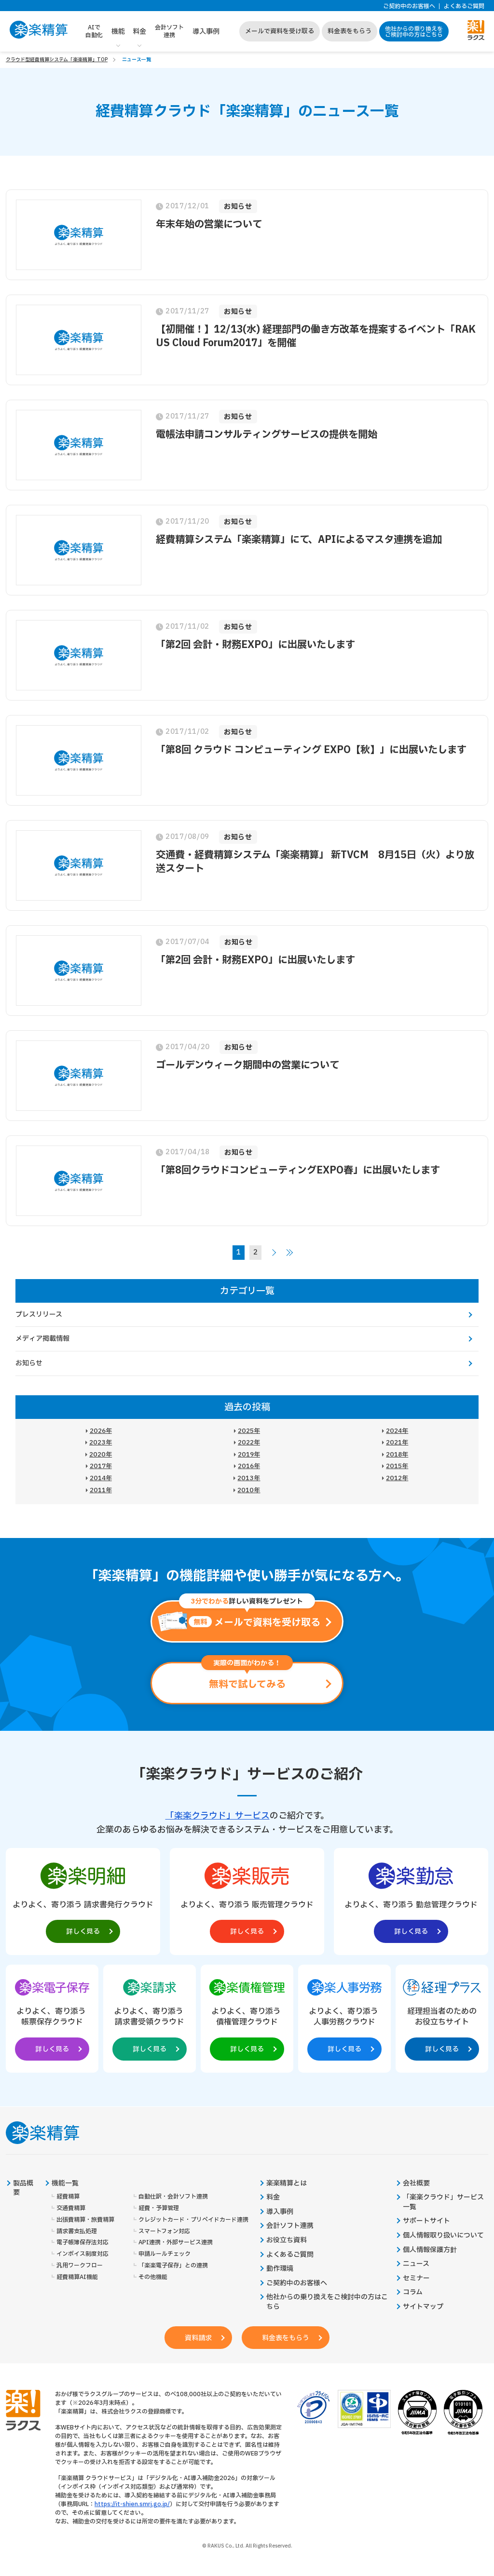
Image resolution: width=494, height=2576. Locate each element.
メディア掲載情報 (42, 1339)
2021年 (397, 1442)
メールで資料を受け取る (279, 31)
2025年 (249, 1431)
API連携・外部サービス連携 (175, 2243)
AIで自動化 (94, 31)
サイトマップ (423, 2307)
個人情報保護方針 (430, 2250)
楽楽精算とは (286, 2183)
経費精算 (68, 2197)
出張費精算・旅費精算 (85, 2220)
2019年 (249, 1454)
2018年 (397, 1454)
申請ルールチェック (164, 2254)
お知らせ (28, 1363)
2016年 (249, 1466)
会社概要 (416, 2183)
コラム (413, 2292)
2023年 (100, 1442)
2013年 (248, 1478)
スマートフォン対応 (164, 2231)
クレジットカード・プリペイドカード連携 (193, 2220)
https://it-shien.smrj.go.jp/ (132, 2504)
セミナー (416, 2278)
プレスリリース (38, 1314)
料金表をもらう (349, 31)
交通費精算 (70, 2208)
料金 (139, 32)
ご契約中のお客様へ (409, 6)
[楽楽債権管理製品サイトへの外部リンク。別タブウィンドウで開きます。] (247, 2016)
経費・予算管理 (158, 2208)
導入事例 (206, 32)
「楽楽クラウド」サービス (217, 1815)
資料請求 (198, 2338)
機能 (118, 32)
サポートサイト (426, 2221)
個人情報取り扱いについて (443, 2235)
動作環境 (279, 2269)
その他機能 (152, 2277)
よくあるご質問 (464, 6)
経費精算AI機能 (77, 2277)
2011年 (101, 1490)
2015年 (397, 1466)
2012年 (397, 1478)
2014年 (101, 1478)
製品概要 (23, 2188)
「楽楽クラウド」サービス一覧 (443, 2202)
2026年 (101, 1431)
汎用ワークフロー (79, 2266)
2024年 (397, 1431)
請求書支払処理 (76, 2231)
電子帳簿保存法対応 (82, 2243)
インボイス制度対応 (82, 2254)
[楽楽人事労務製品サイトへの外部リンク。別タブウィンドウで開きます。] (344, 2016)
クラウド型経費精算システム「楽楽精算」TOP (57, 59)
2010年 (248, 1490)
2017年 (101, 1466)
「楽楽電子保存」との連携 (173, 2266)
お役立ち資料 (286, 2240)
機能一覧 (65, 2183)
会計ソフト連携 (169, 31)
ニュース (416, 2264)
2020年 (100, 1454)
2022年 (249, 1442)
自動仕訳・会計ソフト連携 (173, 2197)
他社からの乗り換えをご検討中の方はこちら (414, 32)
